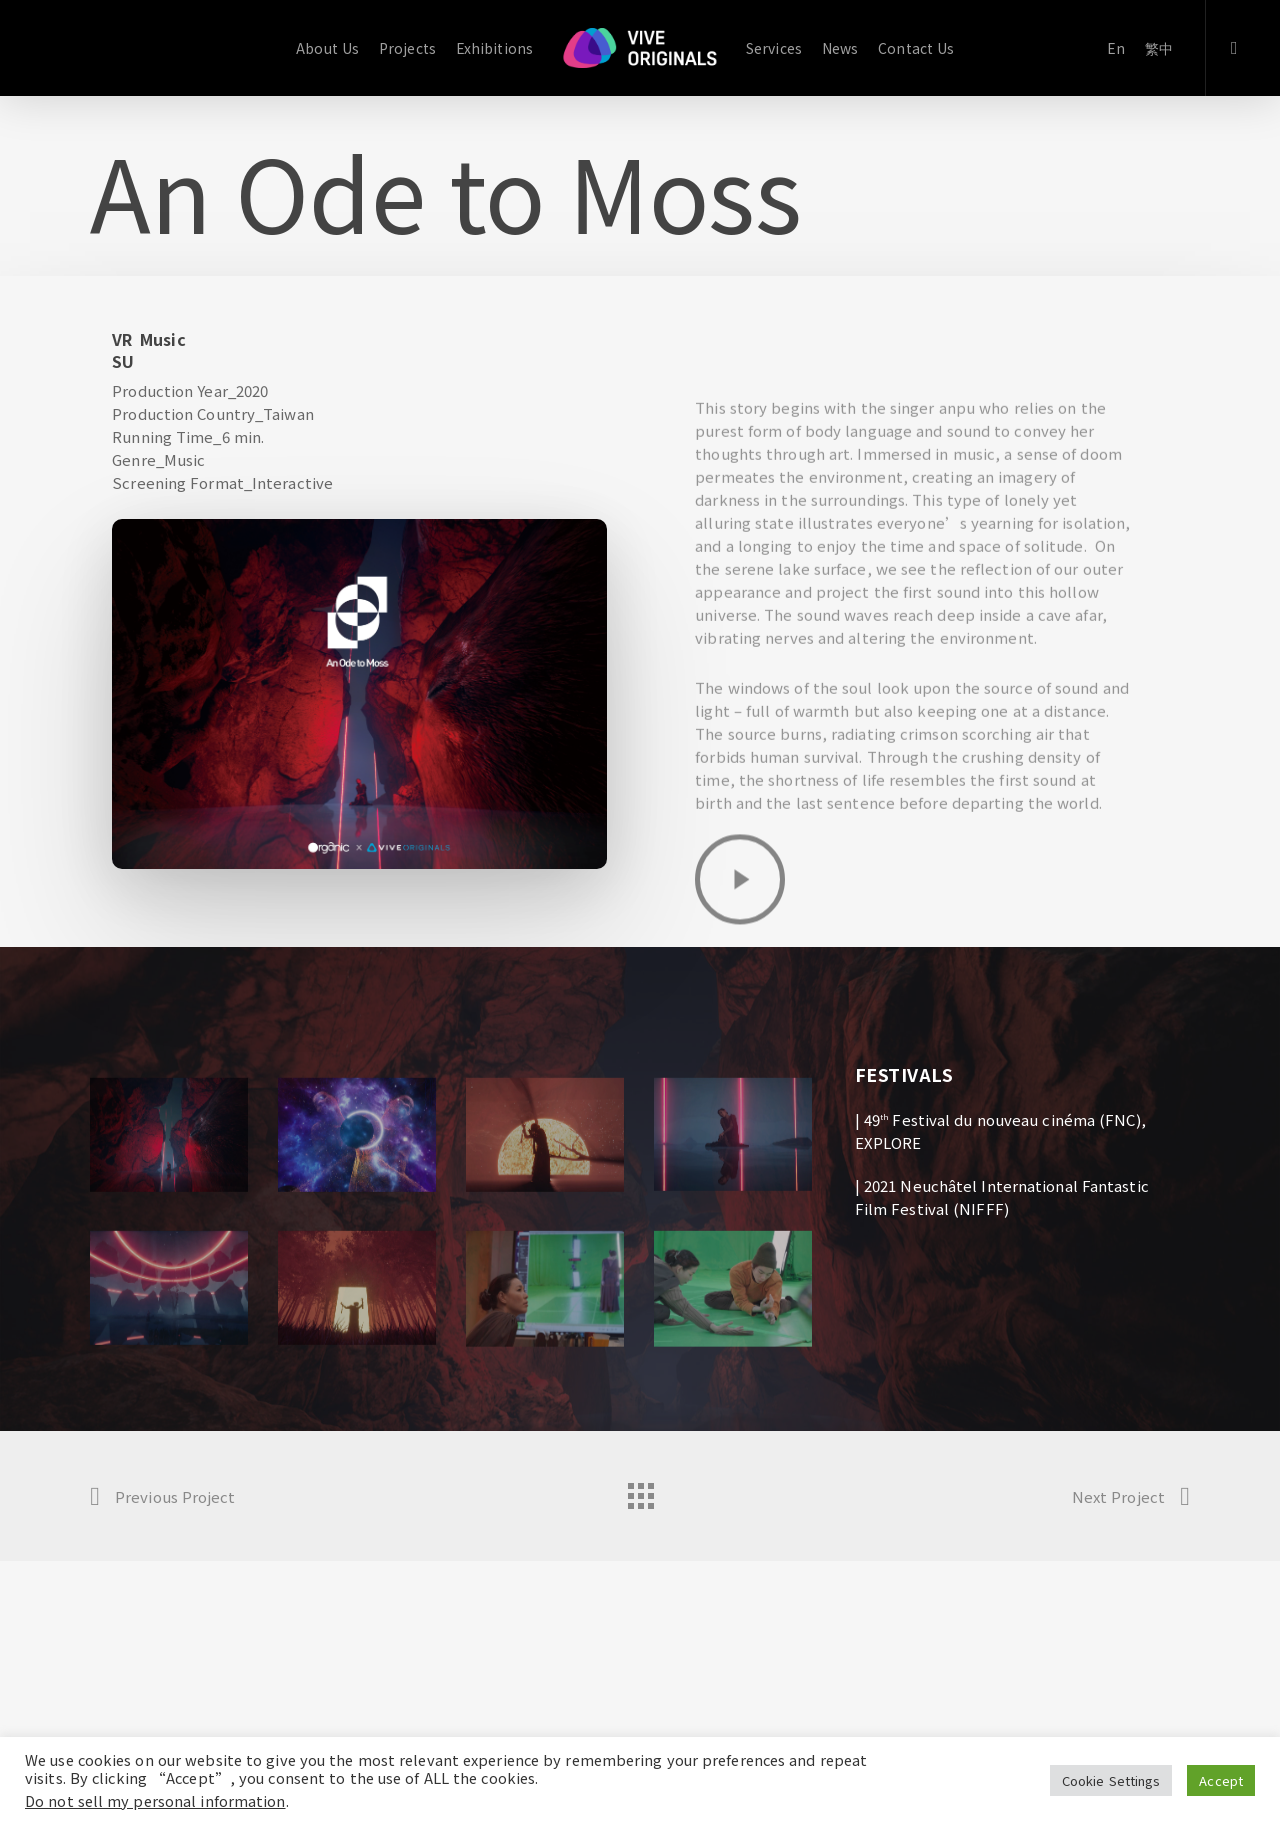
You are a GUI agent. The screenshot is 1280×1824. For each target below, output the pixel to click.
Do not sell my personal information (155, 1800)
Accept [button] (1221, 1780)
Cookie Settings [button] (1111, 1780)
